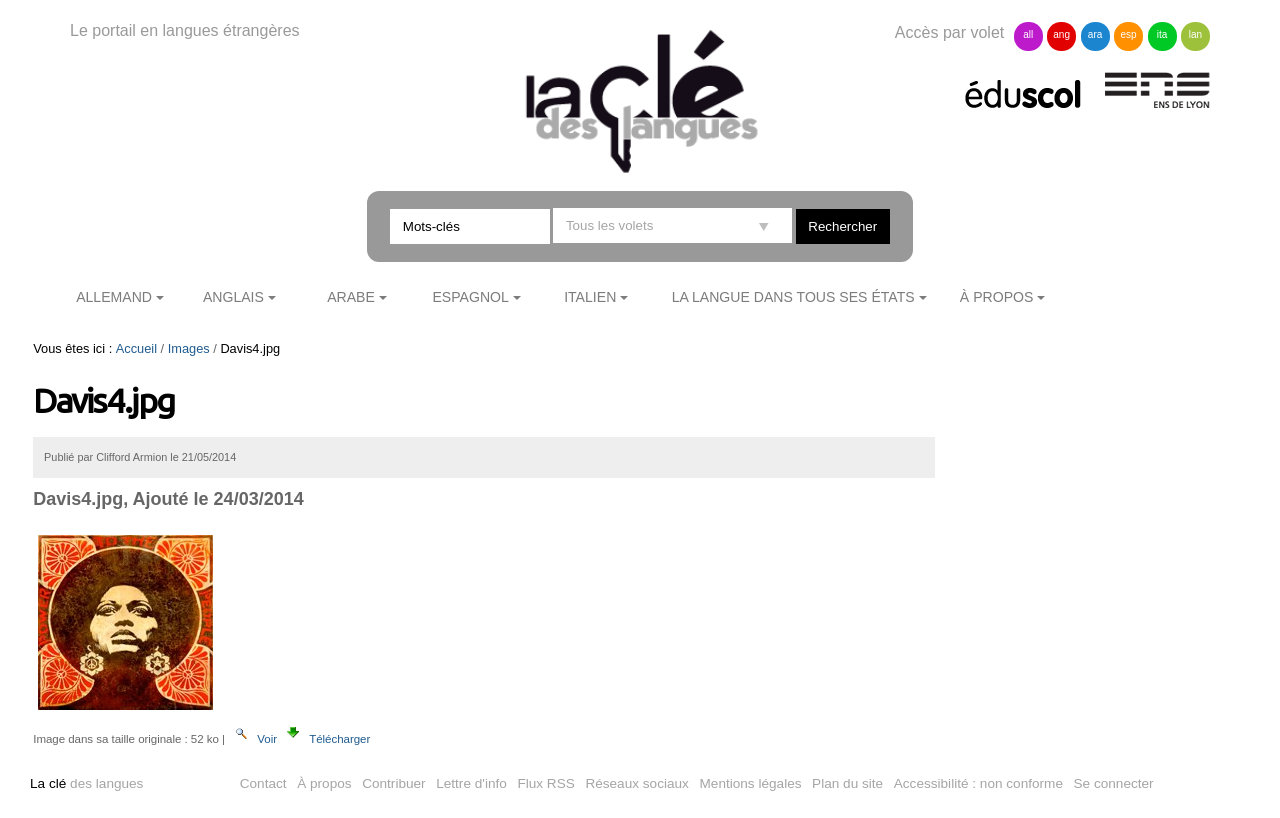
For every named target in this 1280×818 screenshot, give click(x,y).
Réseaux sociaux (637, 783)
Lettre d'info (471, 783)
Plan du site (847, 783)
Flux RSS (545, 783)
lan (1195, 34)
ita (1162, 34)
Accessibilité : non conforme (978, 783)
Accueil (136, 348)
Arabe (351, 297)
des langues (86, 783)
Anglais (233, 297)
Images (189, 348)
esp (1128, 34)
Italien (590, 297)
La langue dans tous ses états (793, 297)
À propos (997, 297)
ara (1095, 34)
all (1028, 34)
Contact (263, 783)
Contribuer (393, 783)
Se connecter (1114, 783)
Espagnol (470, 297)
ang (1061, 34)
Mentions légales (751, 783)
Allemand (114, 297)
